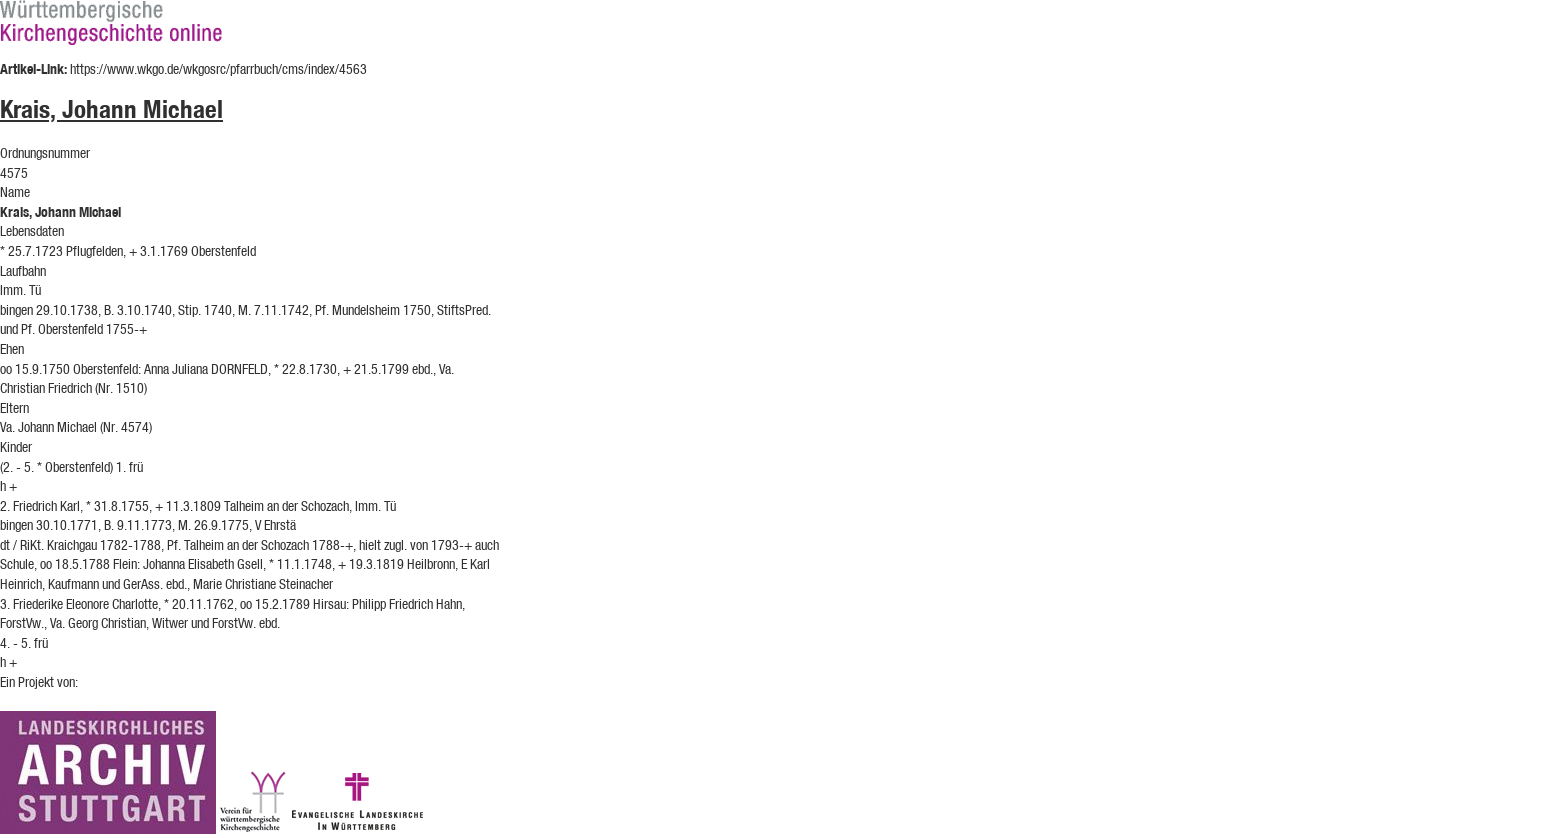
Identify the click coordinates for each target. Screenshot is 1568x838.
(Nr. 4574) (126, 427)
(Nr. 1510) (121, 388)
